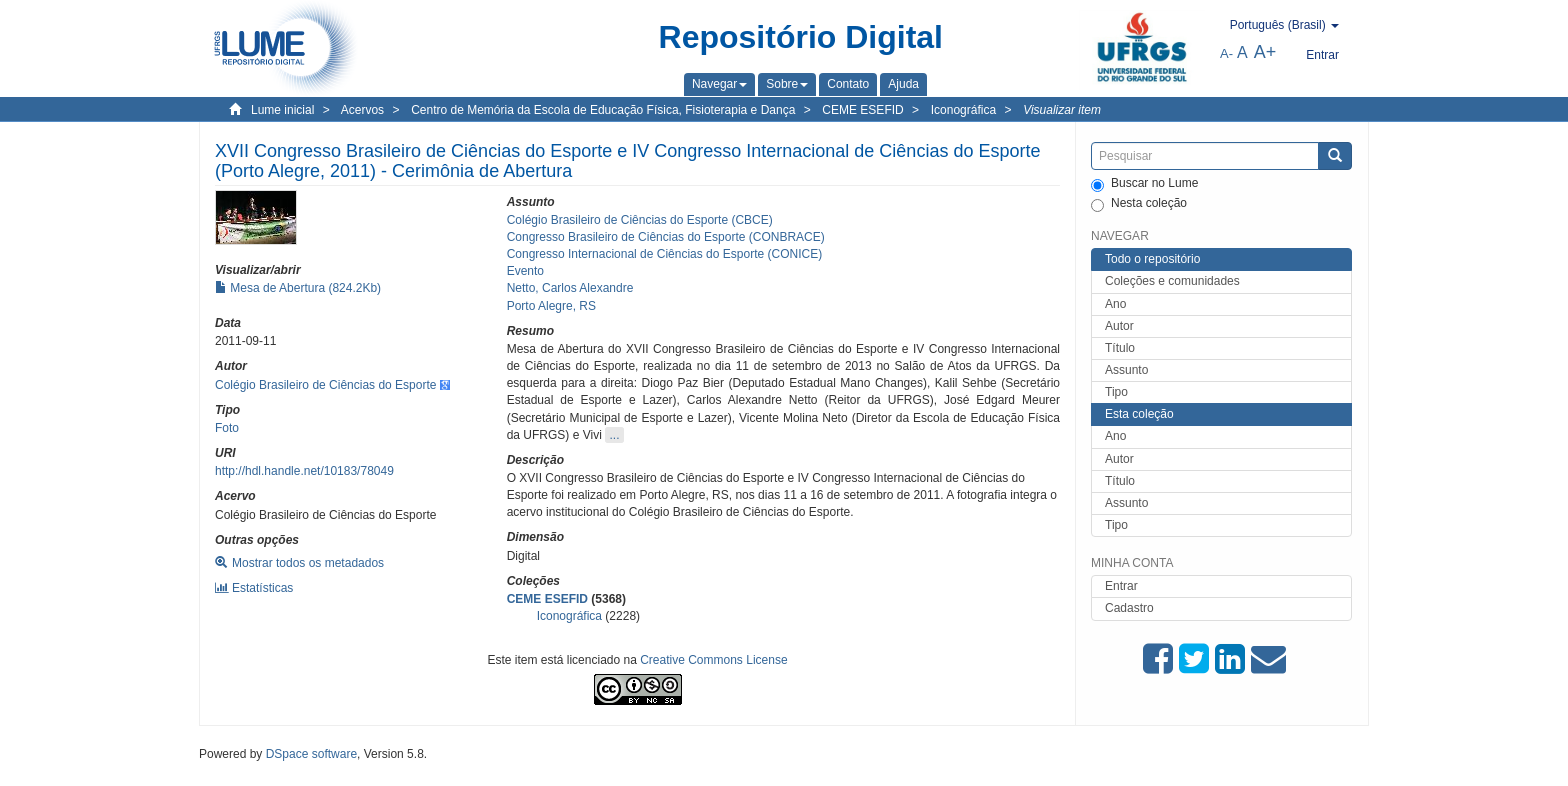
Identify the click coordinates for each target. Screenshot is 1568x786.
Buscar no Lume (1144, 184)
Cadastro (1129, 608)
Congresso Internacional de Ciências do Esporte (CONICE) (664, 254)
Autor (1119, 326)
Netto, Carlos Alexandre (570, 288)
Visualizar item (1062, 110)
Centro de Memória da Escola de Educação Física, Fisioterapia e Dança (603, 110)
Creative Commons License (713, 660)
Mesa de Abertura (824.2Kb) (298, 288)
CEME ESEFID (862, 110)
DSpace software (311, 754)
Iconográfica (963, 110)
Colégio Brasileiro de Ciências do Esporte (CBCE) (640, 220)
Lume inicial (282, 110)
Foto (227, 428)
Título (1120, 348)
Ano (1115, 304)
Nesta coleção (1139, 204)
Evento (525, 271)
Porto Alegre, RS (551, 306)
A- (1226, 53)
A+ (1265, 52)
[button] (719, 84)
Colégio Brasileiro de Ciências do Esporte (325, 385)
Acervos (362, 110)
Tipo (1116, 392)
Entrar (1121, 586)
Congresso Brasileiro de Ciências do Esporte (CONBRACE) (666, 237)
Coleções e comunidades (1172, 281)
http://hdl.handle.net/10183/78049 (304, 471)
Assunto (1126, 370)
